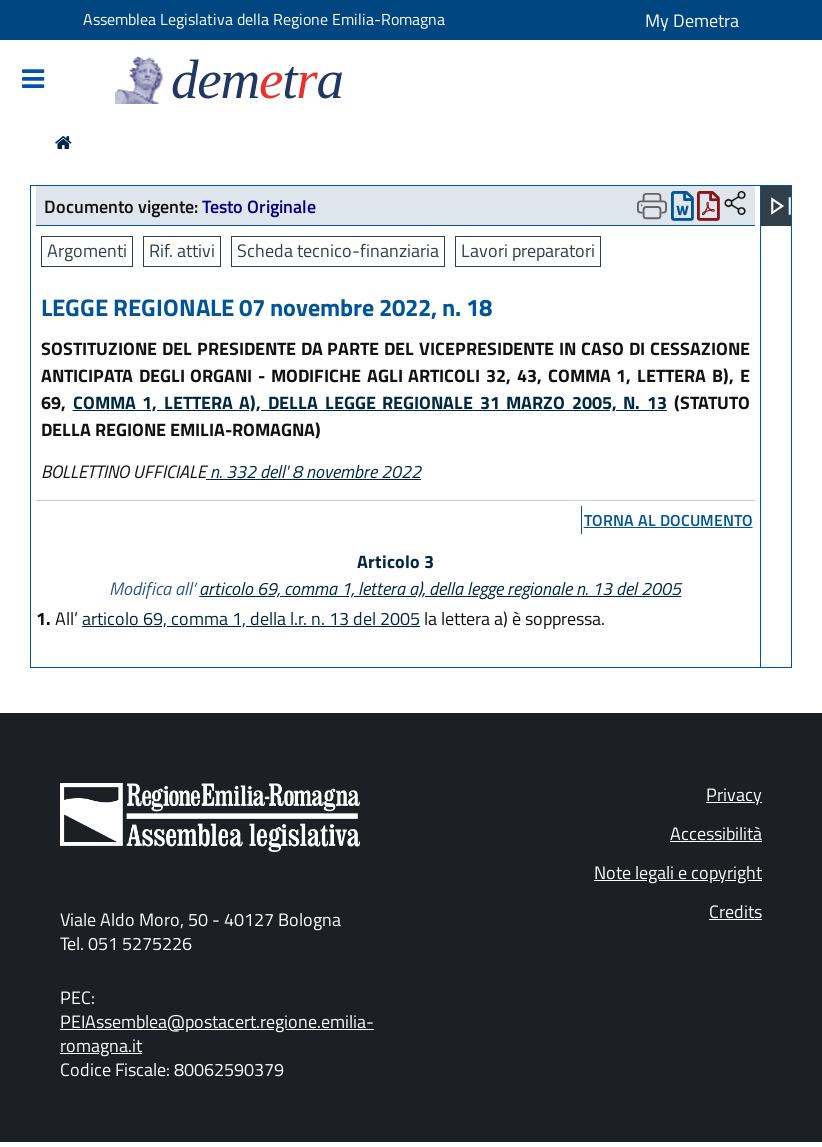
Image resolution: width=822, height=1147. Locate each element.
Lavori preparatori (528, 250)
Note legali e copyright (678, 872)
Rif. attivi (182, 250)
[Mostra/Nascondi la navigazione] (33, 80)
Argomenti (87, 250)
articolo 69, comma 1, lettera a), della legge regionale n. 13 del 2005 (440, 588)
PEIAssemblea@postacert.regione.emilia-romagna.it (217, 1033)
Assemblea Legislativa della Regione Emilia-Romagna (264, 19)
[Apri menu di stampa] (652, 206)
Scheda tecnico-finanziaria (338, 250)
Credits (735, 911)
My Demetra (692, 20)
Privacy (734, 794)
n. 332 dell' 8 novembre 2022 (313, 471)
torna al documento (668, 520)
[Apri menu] (781, 206)
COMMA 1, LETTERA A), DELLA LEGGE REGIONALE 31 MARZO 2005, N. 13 (370, 402)
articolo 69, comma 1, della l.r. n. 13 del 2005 (251, 618)
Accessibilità (716, 833)
